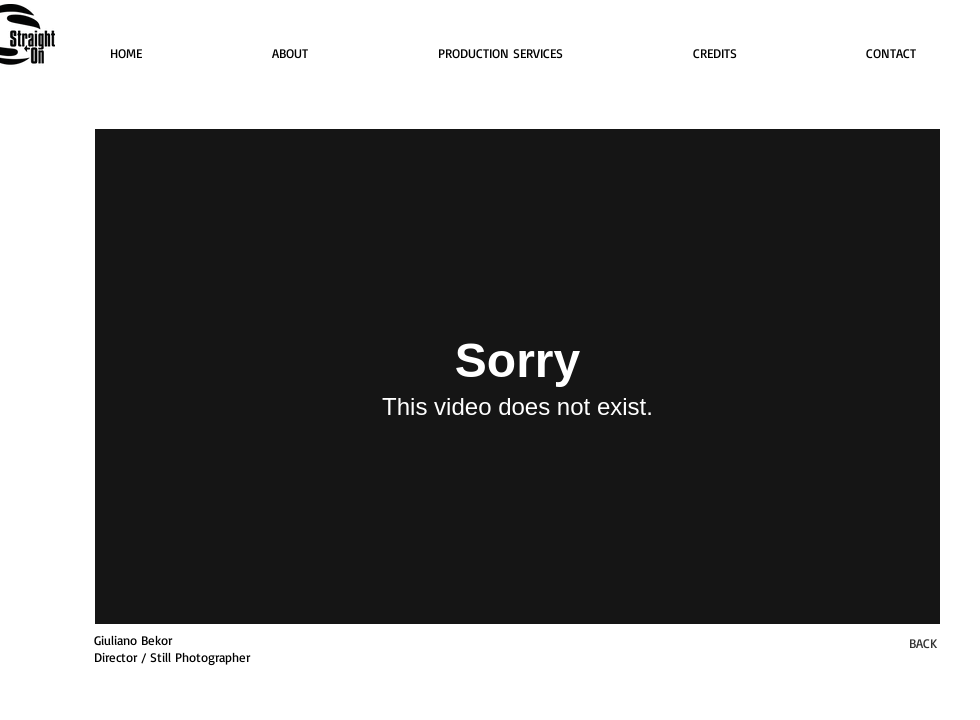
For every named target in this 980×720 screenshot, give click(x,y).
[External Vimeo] (517, 376)
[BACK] (922, 643)
